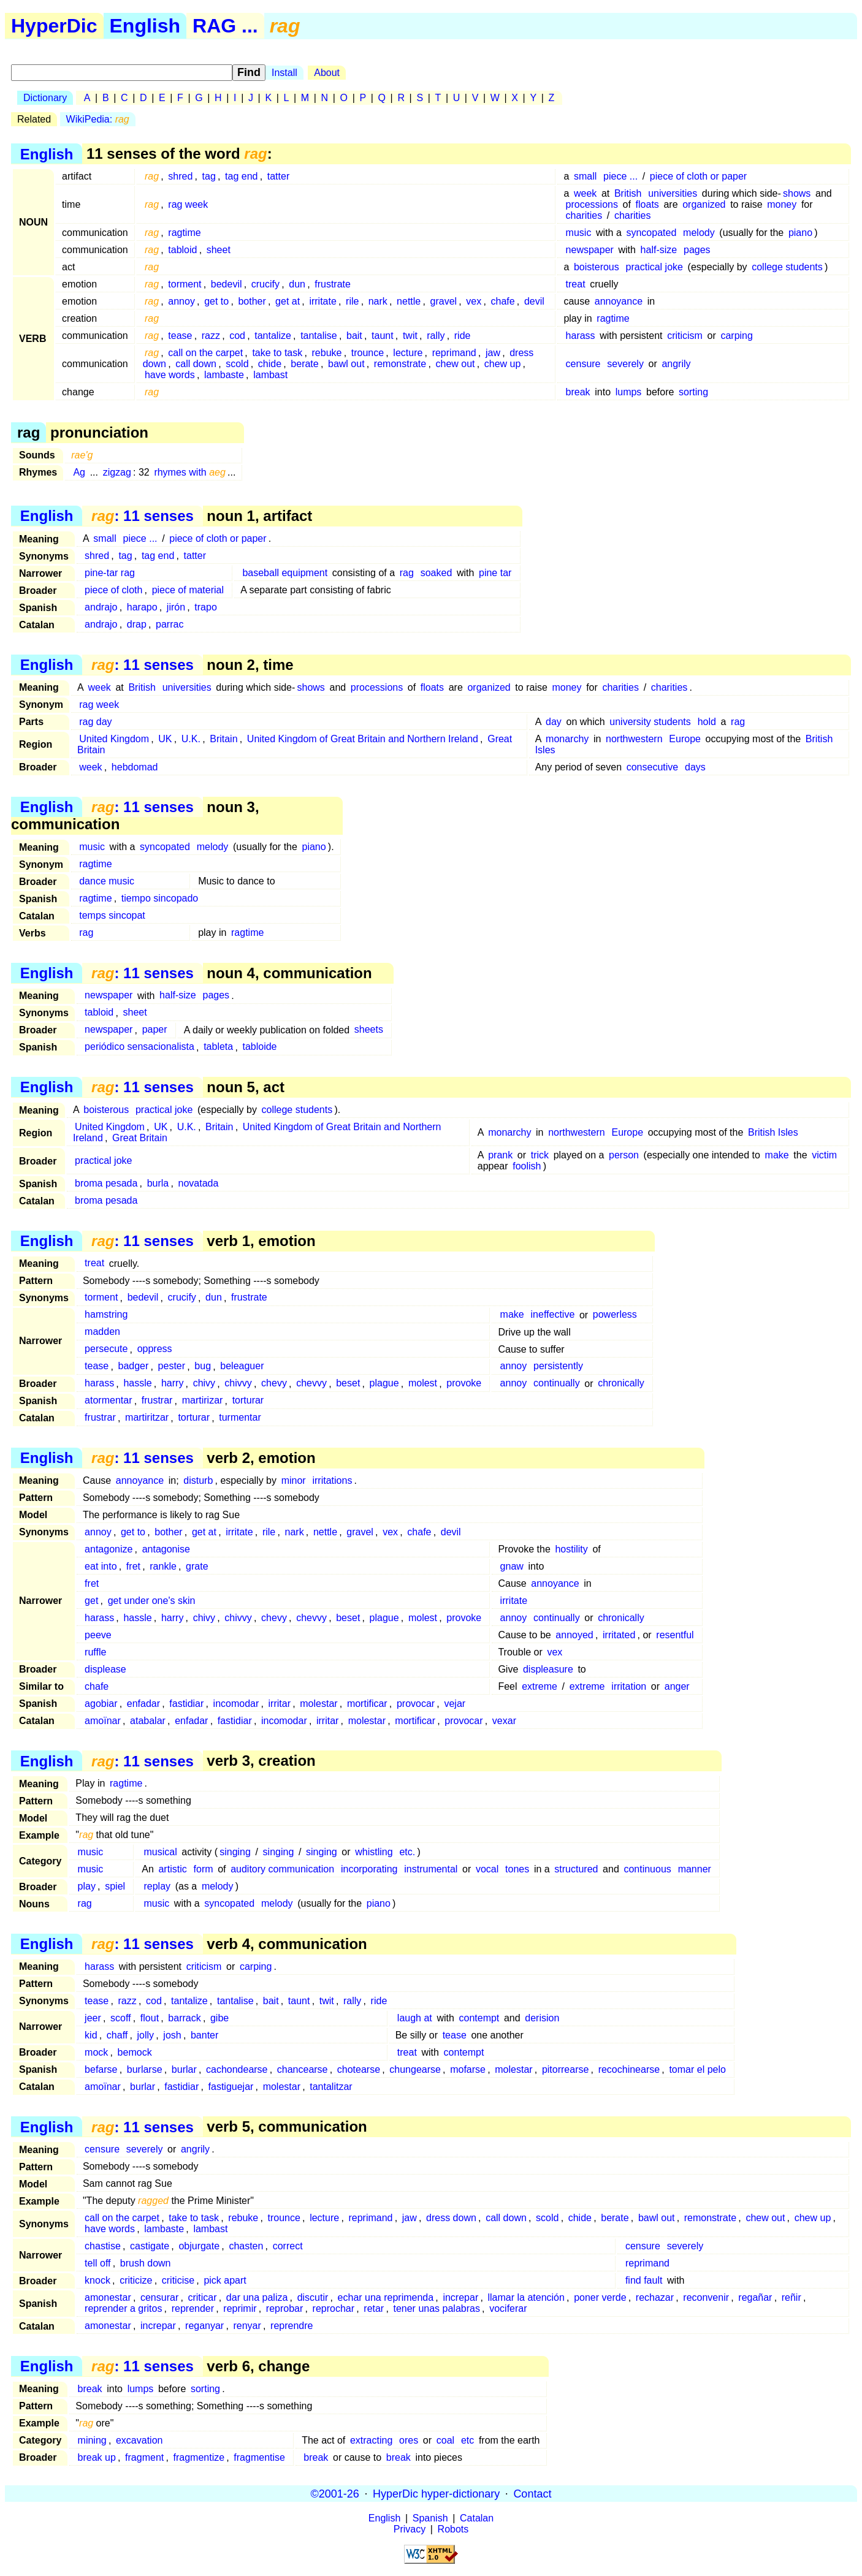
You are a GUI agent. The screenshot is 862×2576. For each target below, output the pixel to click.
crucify (265, 284)
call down (195, 364)
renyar (247, 2325)
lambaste (224, 375)
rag (407, 573)
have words (170, 375)
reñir (791, 2297)
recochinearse (629, 2069)
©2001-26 (335, 2493)
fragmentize (198, 2457)
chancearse (302, 2069)
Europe (685, 739)
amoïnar (103, 1720)
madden (102, 1332)
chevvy (311, 1383)
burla (158, 1183)
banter (204, 2035)
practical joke (654, 267)
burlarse (144, 2069)
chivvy (237, 1383)
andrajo (101, 607)
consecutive (653, 767)
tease (180, 335)
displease (105, 1669)
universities (672, 193)
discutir (313, 2297)
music (579, 232)
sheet (219, 250)
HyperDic (54, 26)
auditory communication (282, 1869)
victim (824, 1155)
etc (467, 2440)
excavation (139, 2440)
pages (697, 250)
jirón (176, 607)
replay (156, 1886)
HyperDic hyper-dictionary (436, 2493)
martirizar (202, 1401)
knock (97, 2280)
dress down (451, 2218)
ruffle (95, 1652)
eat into (100, 1566)
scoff (120, 2018)
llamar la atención (525, 2297)
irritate (322, 301)
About (327, 72)
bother (251, 301)
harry (172, 1383)
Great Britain (139, 1138)
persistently (558, 1366)
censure (583, 364)
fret (133, 1566)
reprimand (454, 353)
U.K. (190, 739)
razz (211, 335)
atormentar (108, 1401)
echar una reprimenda (386, 2297)
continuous (647, 1869)
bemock (135, 2052)
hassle (137, 1383)
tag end (241, 176)
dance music (106, 881)
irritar (280, 1703)
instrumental (430, 1869)
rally (435, 335)
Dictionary (45, 98)
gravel (443, 301)
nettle (409, 301)
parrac (169, 624)
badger (133, 1366)
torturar (248, 1401)
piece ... (620, 176)
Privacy (409, 2529)
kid (91, 2035)
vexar (504, 1720)
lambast (270, 375)
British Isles (773, 1132)
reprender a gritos (123, 2308)
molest (422, 1383)
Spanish (430, 2518)
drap (137, 624)
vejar (454, 1703)
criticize (136, 2280)
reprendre (291, 2325)
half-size (659, 250)
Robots (453, 2529)
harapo (142, 607)
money (781, 204)
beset (348, 1383)
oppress (154, 1349)
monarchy (567, 739)
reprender (193, 2308)
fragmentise (259, 2457)
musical (160, 1852)
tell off (97, 2263)
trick (540, 1155)
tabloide (259, 1047)
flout (149, 2018)
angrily (676, 364)
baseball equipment (284, 573)
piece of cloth (113, 590)
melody (699, 232)
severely (625, 364)
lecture (407, 353)
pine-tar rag (110, 573)
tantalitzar (331, 2086)
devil (534, 301)
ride (462, 335)
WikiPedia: (97, 119)
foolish (527, 1166)
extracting (371, 2440)
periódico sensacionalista (139, 1047)
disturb (198, 1480)
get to (216, 301)
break (578, 392)
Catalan (477, 2518)
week (585, 193)
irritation (628, 1686)
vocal (487, 1869)
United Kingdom (114, 739)
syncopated (651, 232)
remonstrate (400, 364)
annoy (181, 301)
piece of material (188, 590)
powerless (615, 1315)
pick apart (225, 2280)
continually (556, 1383)
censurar (159, 2297)
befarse (101, 2069)
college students (787, 267)
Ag (79, 472)
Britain (223, 739)
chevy (274, 1383)
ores (408, 2440)
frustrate (333, 284)
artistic (172, 1869)
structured (576, 1869)
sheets (368, 1030)
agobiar (101, 1703)
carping (736, 335)
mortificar (367, 1703)
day (554, 721)
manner (694, 1869)
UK (165, 739)
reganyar (204, 2325)
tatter (278, 176)
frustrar (157, 1401)
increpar (460, 2297)
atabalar (148, 1720)
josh (172, 2035)
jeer (93, 2018)
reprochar (333, 2308)
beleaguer (242, 1366)
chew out (455, 364)
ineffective (553, 1315)
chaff (117, 2035)
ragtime (184, 232)
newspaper (590, 250)
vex (473, 301)
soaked (436, 573)
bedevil (226, 284)
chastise (103, 2246)
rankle (163, 1566)
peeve (98, 1635)
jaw (493, 353)
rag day (95, 721)
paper (154, 1030)
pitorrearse (565, 2069)
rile (352, 301)
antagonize (108, 1549)
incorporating (369, 1869)
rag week (188, 204)
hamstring (106, 1315)
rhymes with (190, 472)
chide (269, 364)
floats (647, 204)
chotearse (358, 2069)
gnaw (512, 1566)
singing (235, 1852)
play (87, 1886)
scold (237, 364)
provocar (416, 1703)
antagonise (166, 1549)
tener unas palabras (436, 2308)
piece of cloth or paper (698, 176)
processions (592, 204)
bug (202, 1366)
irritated (619, 1635)
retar (374, 2308)
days (695, 767)
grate (197, 1566)
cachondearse (237, 2069)
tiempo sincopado (159, 898)
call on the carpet (205, 353)
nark (377, 301)
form (203, 1869)
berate (304, 364)
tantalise (318, 335)
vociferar (508, 2308)
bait (354, 335)
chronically (621, 1383)
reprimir (239, 2308)
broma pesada (106, 1183)
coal (445, 2440)
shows (797, 193)
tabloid (182, 250)
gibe (219, 2018)
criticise (178, 2280)
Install (284, 72)
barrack (184, 2018)
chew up (502, 364)
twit (410, 335)
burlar (184, 2069)
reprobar (284, 2308)
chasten (246, 2246)
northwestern (634, 739)
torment (184, 284)
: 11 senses (142, 515)
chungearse (415, 2069)
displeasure (548, 1669)
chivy (204, 1383)
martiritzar (147, 1418)
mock (96, 2052)
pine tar (495, 573)
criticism (685, 335)
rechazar (655, 2297)
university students (650, 721)
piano (800, 232)
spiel (115, 1886)
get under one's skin (152, 1600)
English (145, 26)
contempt (479, 2018)
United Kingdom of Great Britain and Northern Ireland (362, 739)
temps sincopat (112, 915)
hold (707, 721)
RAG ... (225, 26)
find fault (643, 2280)
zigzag (117, 472)
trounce (367, 353)
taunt (383, 335)
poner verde (600, 2297)
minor (293, 1480)
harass (580, 335)
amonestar (108, 2297)
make (777, 1155)
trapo (205, 607)
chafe (503, 301)
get (91, 1600)
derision (542, 2018)
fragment (144, 2457)
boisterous (596, 267)
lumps (629, 392)
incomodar (236, 1703)
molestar (318, 1703)
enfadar (143, 1703)
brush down (145, 2263)
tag (209, 176)
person (624, 1155)
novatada (198, 1183)
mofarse (468, 2069)
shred (180, 176)
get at (287, 301)
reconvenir (706, 2297)
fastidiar (186, 1703)
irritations (332, 1480)
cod (237, 335)
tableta (218, 1047)
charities (584, 215)
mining (92, 2440)
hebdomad (135, 767)
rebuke (327, 353)
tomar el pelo (697, 2069)
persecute (106, 1349)
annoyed (574, 1635)
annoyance (619, 301)
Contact (532, 2493)
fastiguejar (231, 2086)
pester (171, 1366)
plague (384, 1383)
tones (517, 1869)
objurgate (198, 2246)
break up (97, 2457)
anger (677, 1686)
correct (288, 2246)
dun (297, 284)
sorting (693, 392)
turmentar (240, 1418)
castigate (149, 2246)
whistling (373, 1852)
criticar (202, 2297)
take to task (277, 353)
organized (703, 204)
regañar (755, 2297)
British (627, 193)
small (585, 176)
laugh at (414, 2018)
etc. (407, 1852)
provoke (463, 1383)
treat (575, 284)
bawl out (346, 364)
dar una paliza (257, 2297)
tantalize (272, 335)
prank (500, 1155)
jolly (145, 2035)
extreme (539, 1686)
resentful (674, 1635)
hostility (571, 1549)
